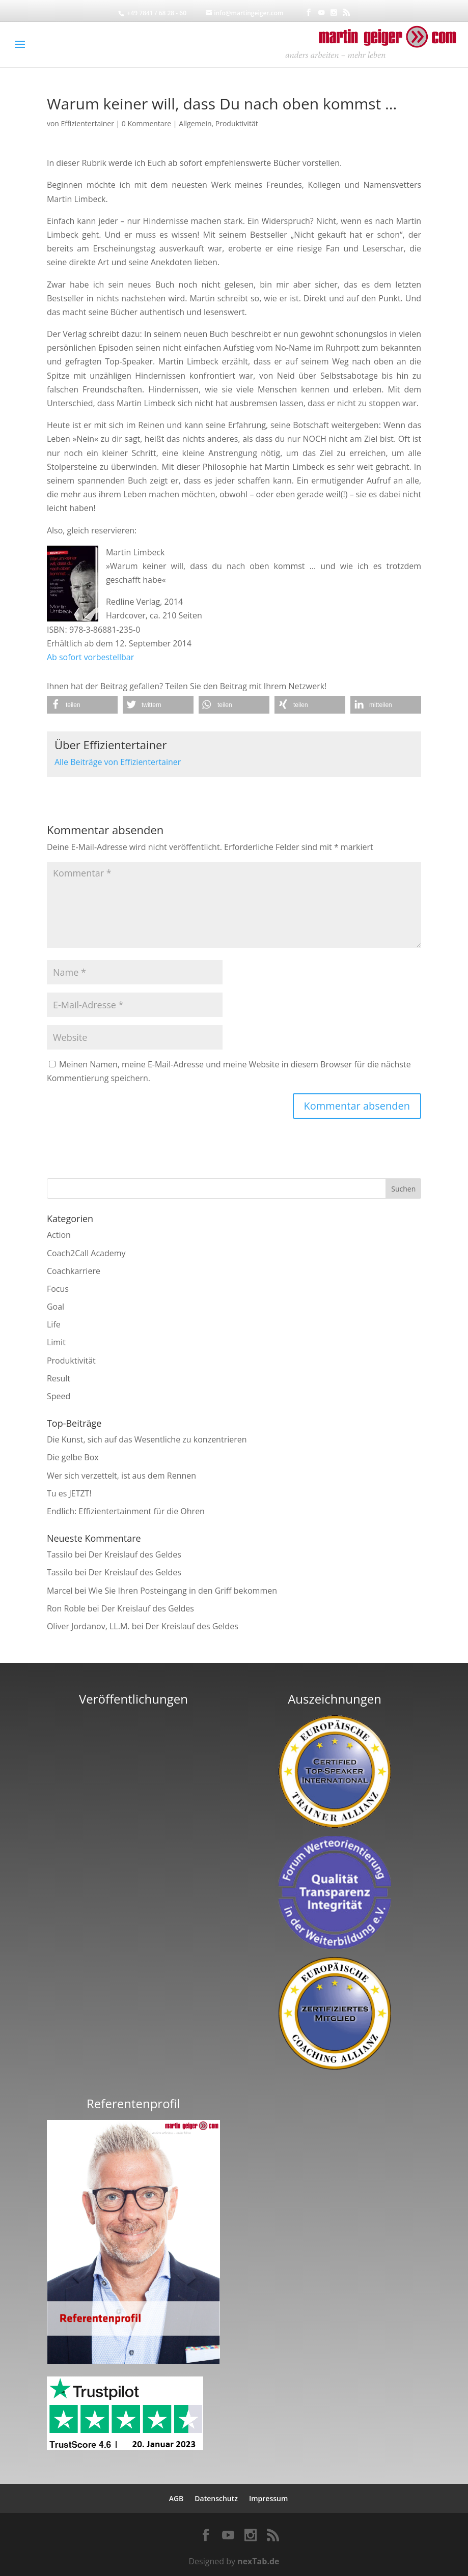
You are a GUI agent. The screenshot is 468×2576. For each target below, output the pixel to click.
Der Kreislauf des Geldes (135, 1554)
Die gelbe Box (73, 1457)
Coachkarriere (73, 1271)
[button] (82, 705)
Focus (58, 1288)
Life (54, 1324)
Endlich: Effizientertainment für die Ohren (126, 1511)
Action (59, 1234)
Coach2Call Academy (86, 1253)
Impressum (268, 2498)
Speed (58, 1396)
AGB (176, 2498)
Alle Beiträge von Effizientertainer (117, 762)
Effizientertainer (87, 123)
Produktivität (236, 123)
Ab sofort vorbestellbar (90, 657)
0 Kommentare (146, 123)
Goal (55, 1306)
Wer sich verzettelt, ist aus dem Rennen (121, 1475)
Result (58, 1378)
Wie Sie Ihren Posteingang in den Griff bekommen (183, 1590)
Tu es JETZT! (69, 1493)
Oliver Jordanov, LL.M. (88, 1626)
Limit (56, 1342)
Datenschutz (216, 2498)
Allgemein (195, 123)
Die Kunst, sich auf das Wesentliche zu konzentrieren (147, 1439)
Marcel (60, 1590)
